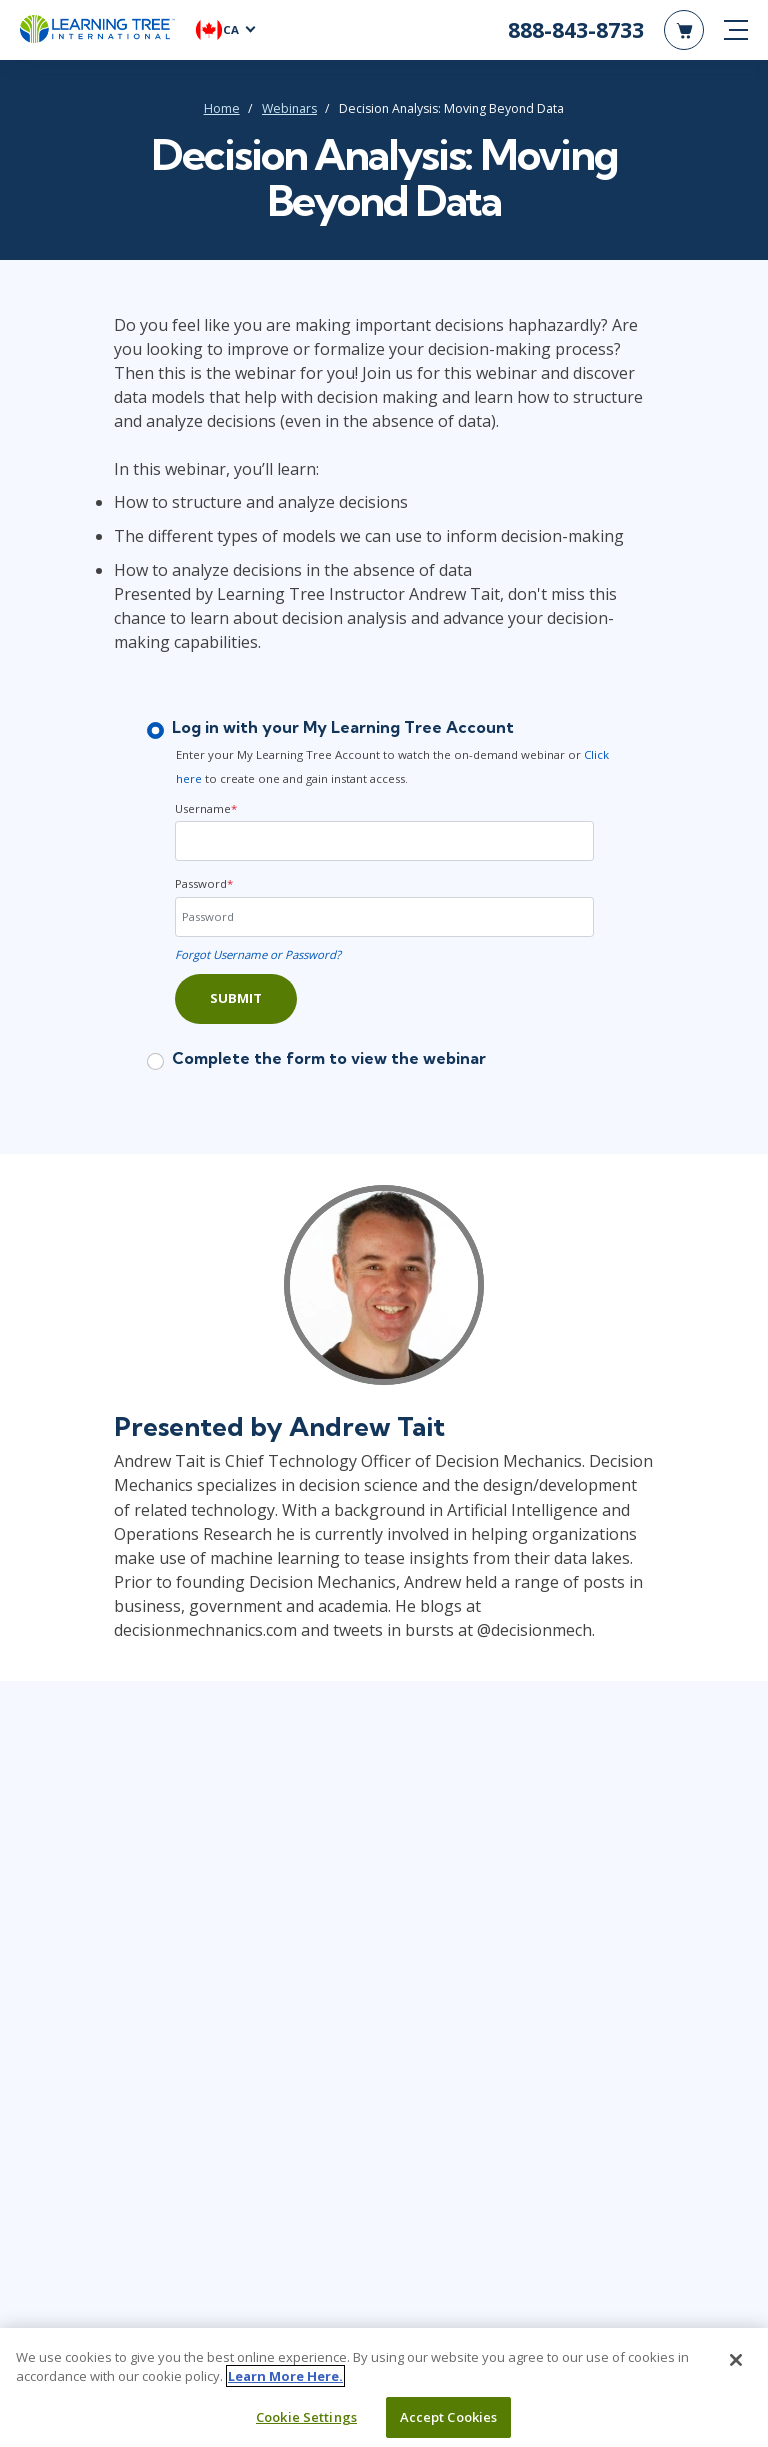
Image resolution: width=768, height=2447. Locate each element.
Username (206, 808)
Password (204, 883)
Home (222, 108)
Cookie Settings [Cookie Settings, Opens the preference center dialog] (306, 2423)
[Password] (384, 917)
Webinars (289, 108)
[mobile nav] (736, 30)
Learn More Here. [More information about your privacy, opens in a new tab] (285, 2382)
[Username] (384, 841)
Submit (236, 998)
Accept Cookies (449, 2423)
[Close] (736, 2366)
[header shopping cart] (684, 30)
